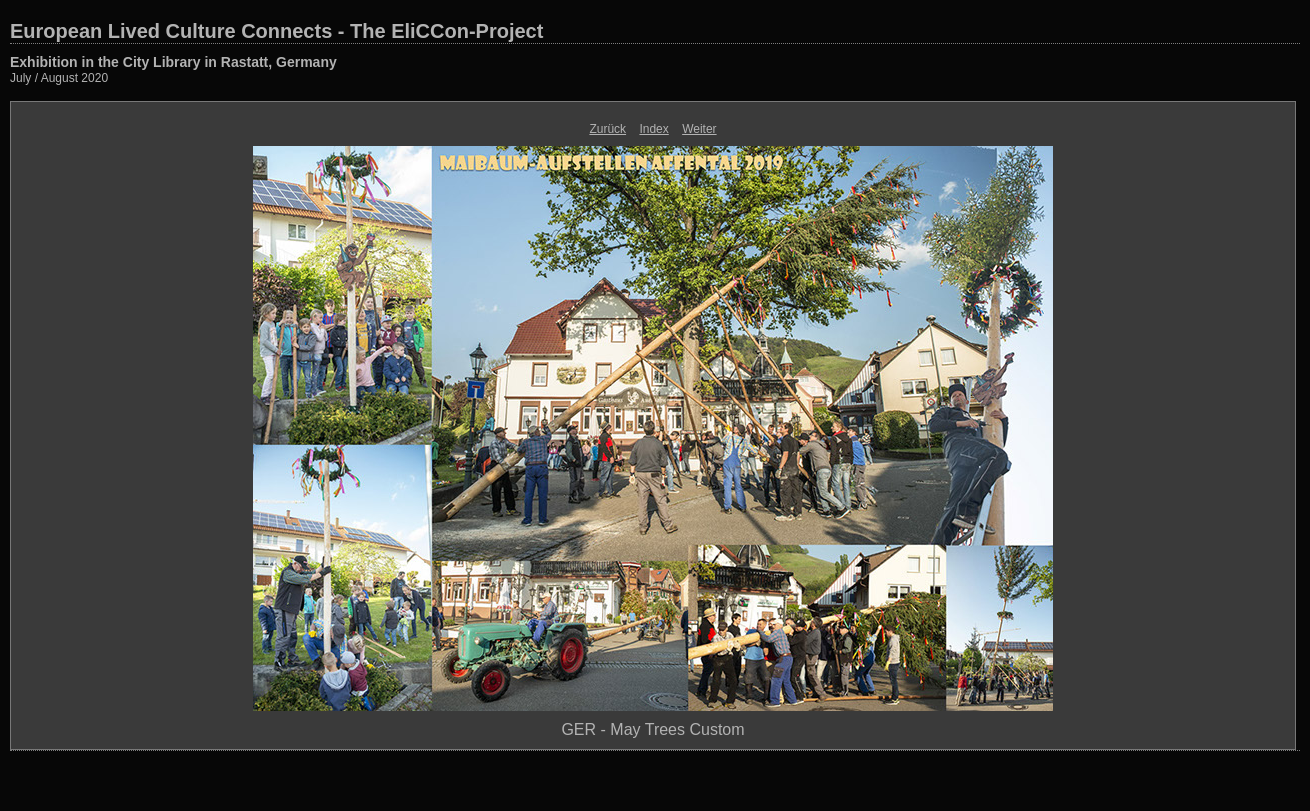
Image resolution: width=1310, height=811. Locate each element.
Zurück (607, 129)
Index (653, 129)
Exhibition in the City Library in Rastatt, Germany (173, 62)
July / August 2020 (59, 78)
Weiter (699, 129)
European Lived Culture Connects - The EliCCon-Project (276, 31)
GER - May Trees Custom (652, 729)
